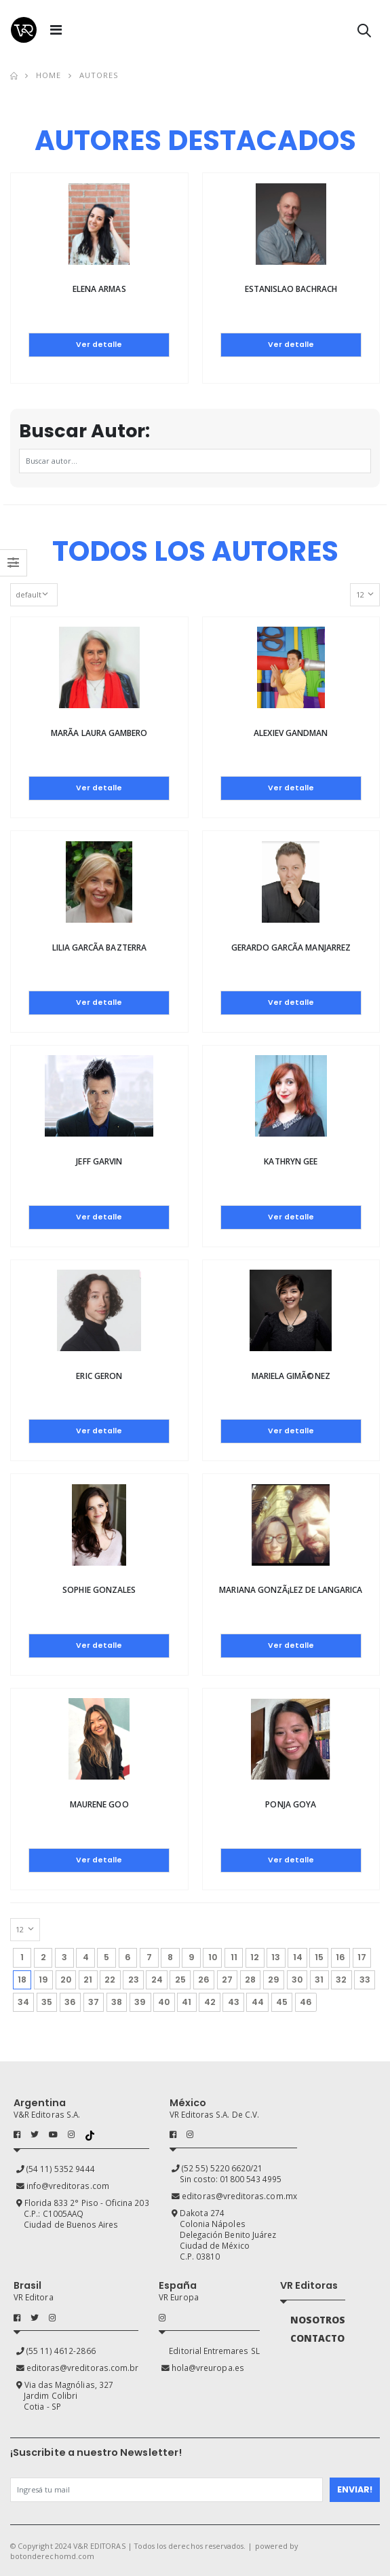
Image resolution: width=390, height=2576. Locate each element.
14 (298, 1957)
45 (282, 2002)
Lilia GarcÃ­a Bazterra (99, 947)
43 (233, 2002)
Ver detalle (99, 344)
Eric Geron (99, 1376)
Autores (99, 75)
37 (93, 2002)
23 (133, 1979)
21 (87, 1979)
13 (275, 1957)
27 (227, 1979)
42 (210, 2002)
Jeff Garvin (99, 1161)
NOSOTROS (317, 2320)
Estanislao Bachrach (291, 289)
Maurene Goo (99, 1804)
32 (341, 1979)
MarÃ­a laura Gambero (99, 733)
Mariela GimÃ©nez (291, 1376)
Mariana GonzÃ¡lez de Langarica (290, 1590)
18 (24, 1977)
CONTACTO (317, 2338)
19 (43, 1979)
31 (319, 1979)
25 (180, 1979)
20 (65, 1979)
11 (234, 1957)
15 (319, 1957)
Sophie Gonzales (99, 1590)
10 (212, 1957)
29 (273, 1979)
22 (109, 1979)
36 (70, 2002)
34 (23, 2002)
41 (186, 2002)
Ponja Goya (290, 1804)
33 (364, 1979)
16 (340, 1957)
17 (361, 1957)
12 (254, 1957)
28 (250, 1979)
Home (48, 75)
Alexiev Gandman (291, 733)
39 (140, 2002)
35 (46, 2002)
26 (204, 1979)
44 (258, 2002)
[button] (364, 33)
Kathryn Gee (290, 1161)
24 (157, 1979)
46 (306, 2002)
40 (164, 2002)
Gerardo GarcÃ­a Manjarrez (291, 947)
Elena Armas (99, 289)
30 (297, 1979)
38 (116, 2002)
